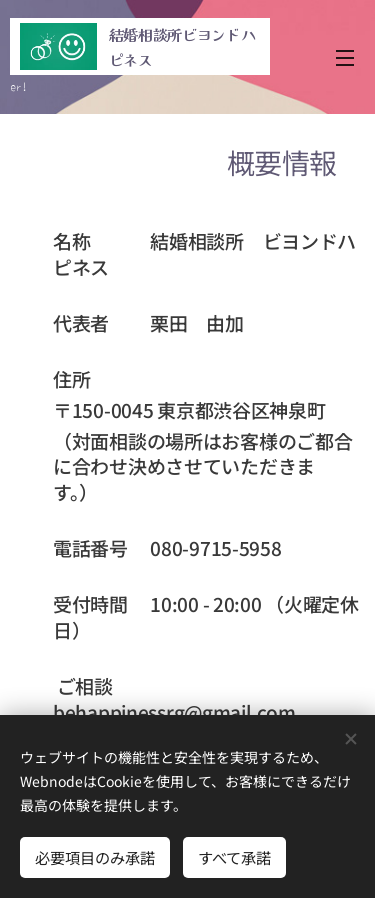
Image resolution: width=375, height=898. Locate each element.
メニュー (345, 58)
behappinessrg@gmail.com (174, 711)
